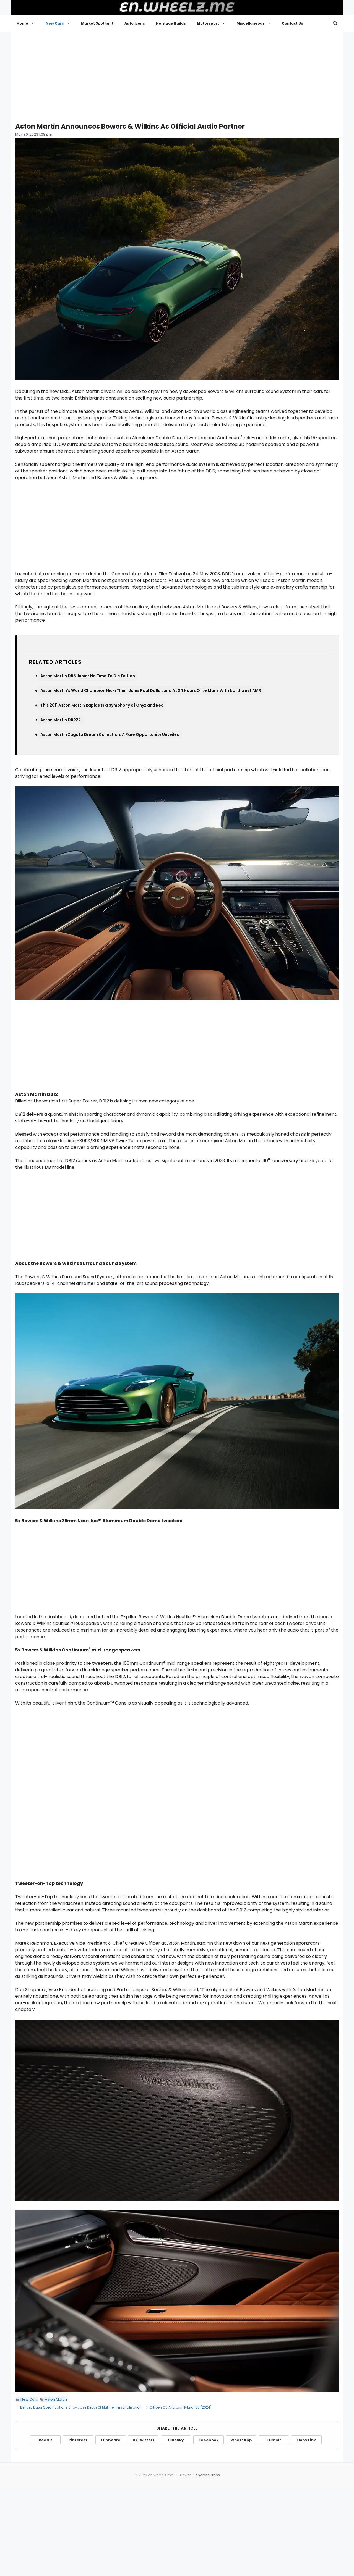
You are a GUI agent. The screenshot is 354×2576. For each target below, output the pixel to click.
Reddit (45, 2440)
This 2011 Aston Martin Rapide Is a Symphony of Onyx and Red (102, 705)
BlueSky (176, 2440)
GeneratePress (206, 2475)
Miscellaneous (256, 23)
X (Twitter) (143, 2440)
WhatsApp (241, 2440)
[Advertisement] (177, 74)
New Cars (61, 23)
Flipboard (111, 2440)
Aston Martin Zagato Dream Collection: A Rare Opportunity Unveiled (109, 734)
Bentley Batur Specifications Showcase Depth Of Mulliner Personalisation (81, 2407)
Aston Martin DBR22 (60, 720)
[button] (335, 23)
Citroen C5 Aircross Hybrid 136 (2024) (181, 2407)
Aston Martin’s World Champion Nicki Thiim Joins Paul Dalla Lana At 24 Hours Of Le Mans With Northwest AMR (150, 690)
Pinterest (78, 2440)
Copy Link (306, 2440)
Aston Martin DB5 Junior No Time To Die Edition (87, 676)
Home (28, 23)
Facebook (208, 2440)
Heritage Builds (171, 23)
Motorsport (214, 23)
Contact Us (292, 23)
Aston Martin (56, 2399)
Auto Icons (134, 23)
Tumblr (274, 2440)
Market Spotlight (97, 23)
